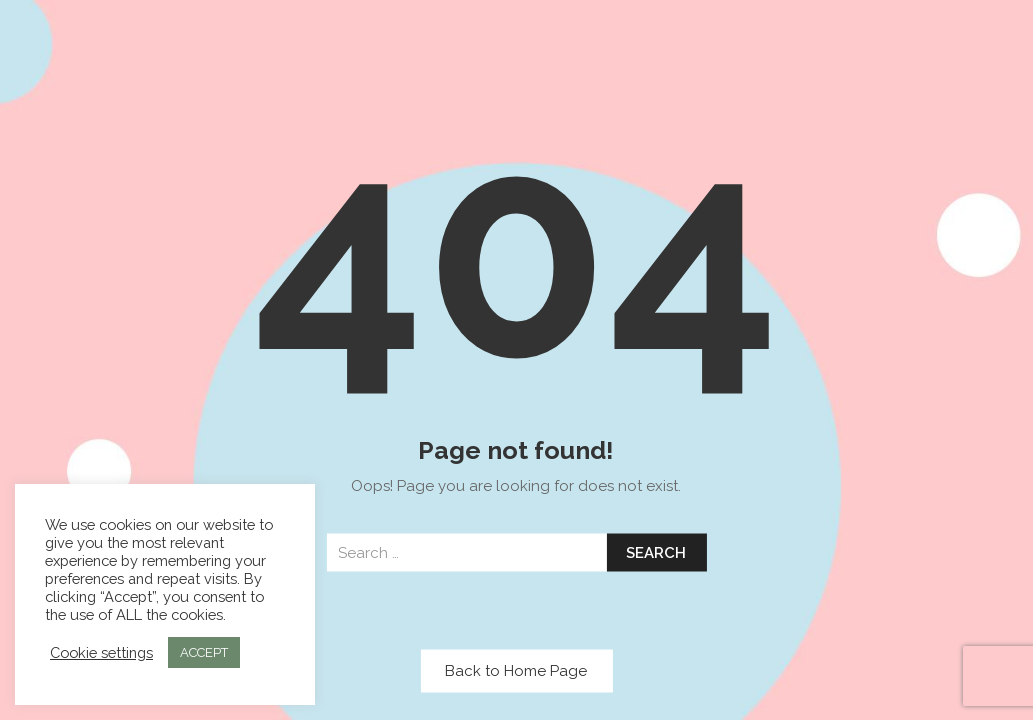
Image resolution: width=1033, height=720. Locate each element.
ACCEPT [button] (204, 652)
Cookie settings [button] (101, 652)
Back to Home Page (516, 671)
